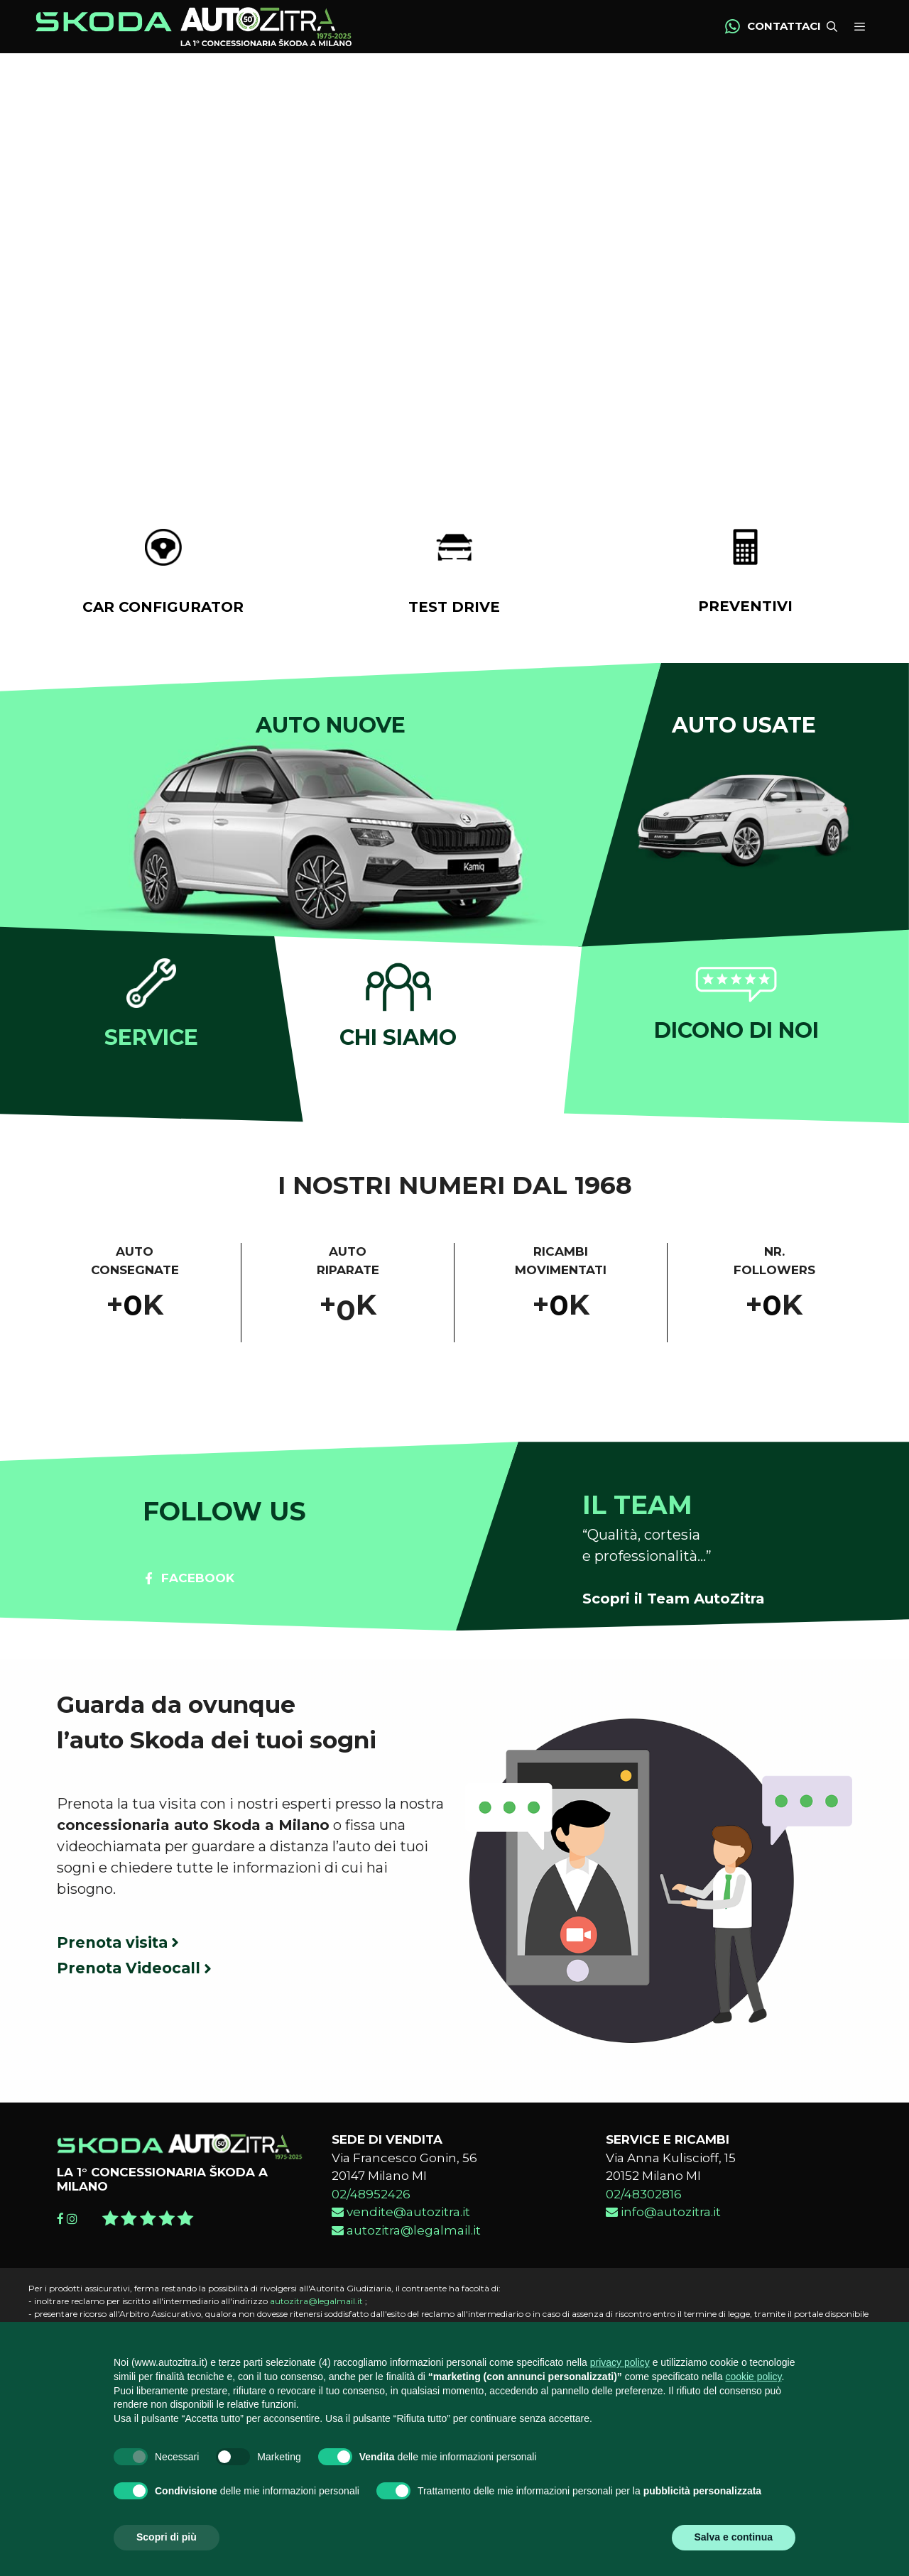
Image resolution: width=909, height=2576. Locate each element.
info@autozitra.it (663, 2216)
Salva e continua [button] (734, 2537)
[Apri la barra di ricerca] (829, 28)
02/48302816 (644, 2198)
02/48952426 (371, 2198)
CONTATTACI (784, 28)
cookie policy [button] (753, 2376)
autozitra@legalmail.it (406, 2234)
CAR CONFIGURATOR (163, 610)
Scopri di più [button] (166, 2537)
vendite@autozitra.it (401, 2216)
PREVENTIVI (745, 609)
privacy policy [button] (620, 2362)
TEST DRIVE (454, 610)
